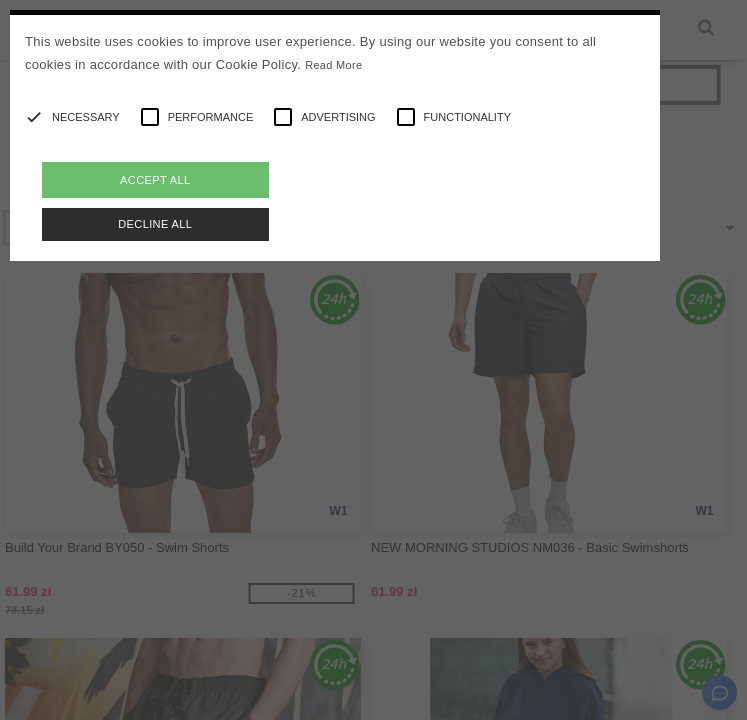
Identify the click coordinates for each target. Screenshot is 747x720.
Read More (333, 65)
